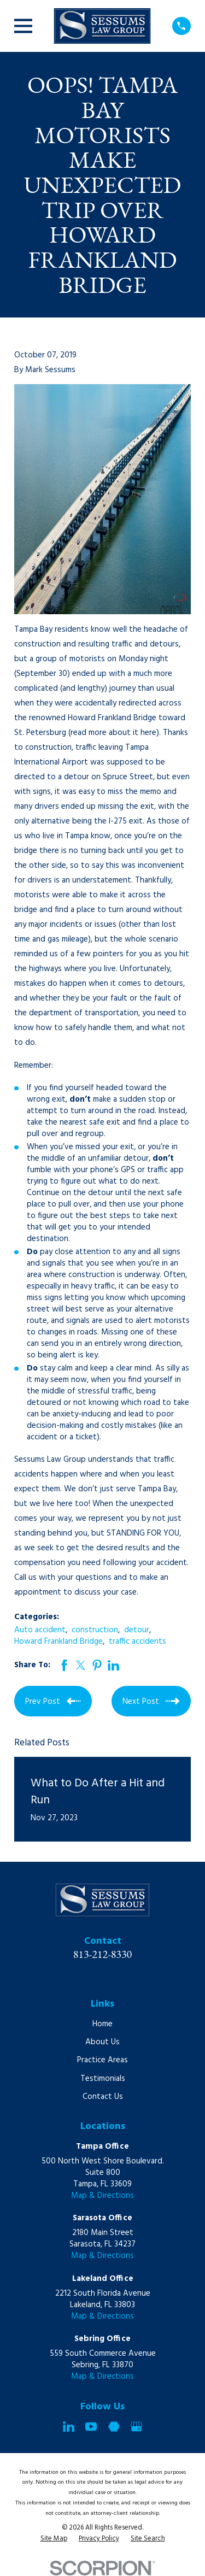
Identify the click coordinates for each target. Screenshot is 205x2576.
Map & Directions (102, 2195)
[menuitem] (53, 2539)
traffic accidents (137, 1641)
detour (136, 1630)
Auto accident (40, 1630)
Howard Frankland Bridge (58, 1641)
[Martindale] (114, 2426)
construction (95, 1630)
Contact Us (103, 2096)
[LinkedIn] (68, 2426)
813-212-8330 (102, 1954)
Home (102, 2024)
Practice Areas (102, 2060)
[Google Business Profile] (136, 2426)
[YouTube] (91, 2426)
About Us (102, 2042)
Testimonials (102, 2078)
